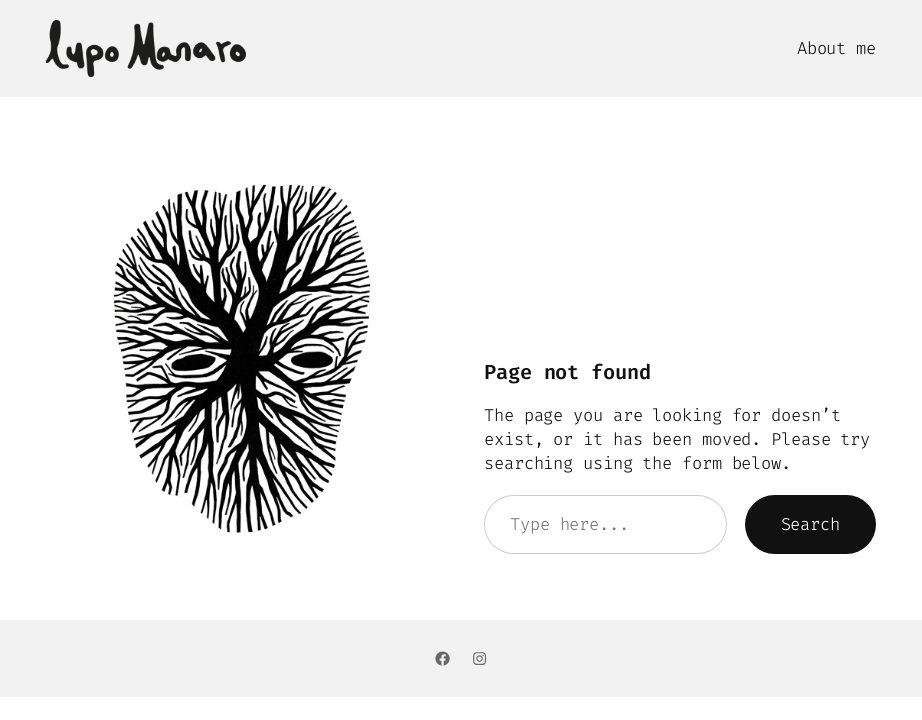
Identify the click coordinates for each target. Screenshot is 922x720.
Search (810, 524)
